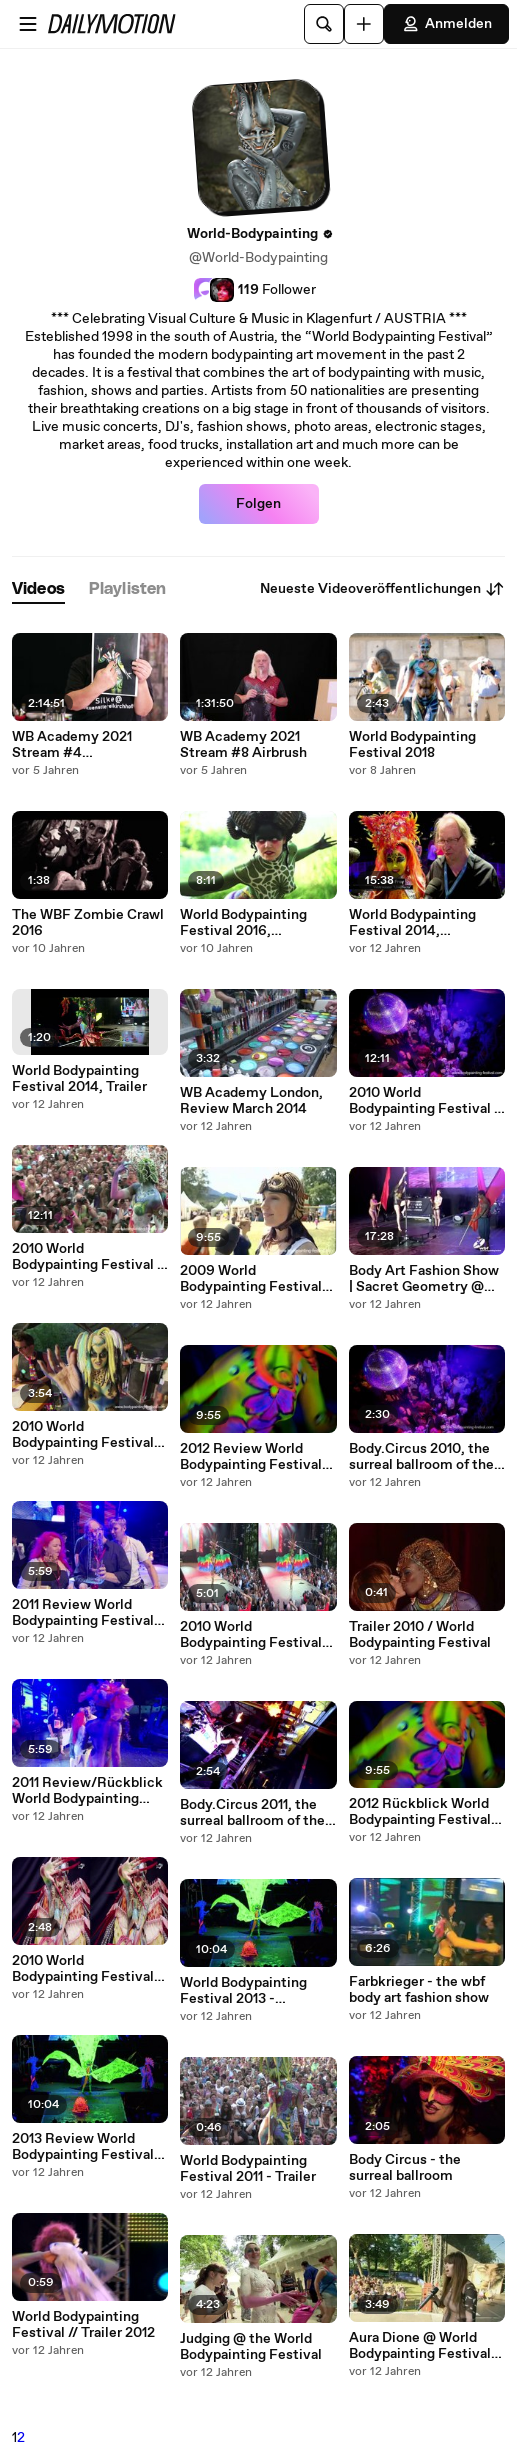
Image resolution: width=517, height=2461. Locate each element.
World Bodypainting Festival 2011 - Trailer (248, 2169)
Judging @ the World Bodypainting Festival (251, 2347)
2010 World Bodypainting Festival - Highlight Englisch (87, 1257)
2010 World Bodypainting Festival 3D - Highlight (251, 1635)
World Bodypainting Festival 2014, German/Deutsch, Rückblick (412, 923)
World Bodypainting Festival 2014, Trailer (79, 1079)
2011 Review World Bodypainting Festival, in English (85, 1613)
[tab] (38, 589)
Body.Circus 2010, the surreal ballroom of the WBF (421, 1457)
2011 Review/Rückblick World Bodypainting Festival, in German (87, 1791)
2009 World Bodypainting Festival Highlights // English (251, 1279)
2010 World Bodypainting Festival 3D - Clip (83, 1969)
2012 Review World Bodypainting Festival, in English (253, 1457)
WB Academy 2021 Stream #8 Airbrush (243, 745)
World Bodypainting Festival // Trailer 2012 (83, 2325)
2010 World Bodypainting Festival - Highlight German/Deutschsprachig (426, 1101)
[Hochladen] (364, 24)
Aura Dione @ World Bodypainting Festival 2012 (420, 2346)
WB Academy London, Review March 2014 (251, 1101)
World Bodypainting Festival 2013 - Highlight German (243, 1991)
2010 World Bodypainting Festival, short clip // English (85, 1435)
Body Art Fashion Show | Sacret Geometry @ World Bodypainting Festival (424, 1279)
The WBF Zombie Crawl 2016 (88, 923)
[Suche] (324, 24)
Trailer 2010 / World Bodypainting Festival (420, 1635)
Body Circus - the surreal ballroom (405, 2168)
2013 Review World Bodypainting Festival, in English (85, 2147)
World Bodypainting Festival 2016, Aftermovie (243, 923)
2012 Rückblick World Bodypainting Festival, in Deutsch (422, 1812)
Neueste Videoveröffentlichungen (382, 589)
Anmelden (446, 24)
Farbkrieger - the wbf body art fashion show (419, 1990)
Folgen (258, 504)
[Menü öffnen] (28, 24)
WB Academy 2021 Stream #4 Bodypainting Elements (88, 745)
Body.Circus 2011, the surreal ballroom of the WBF (252, 1813)
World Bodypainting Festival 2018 (412, 745)
